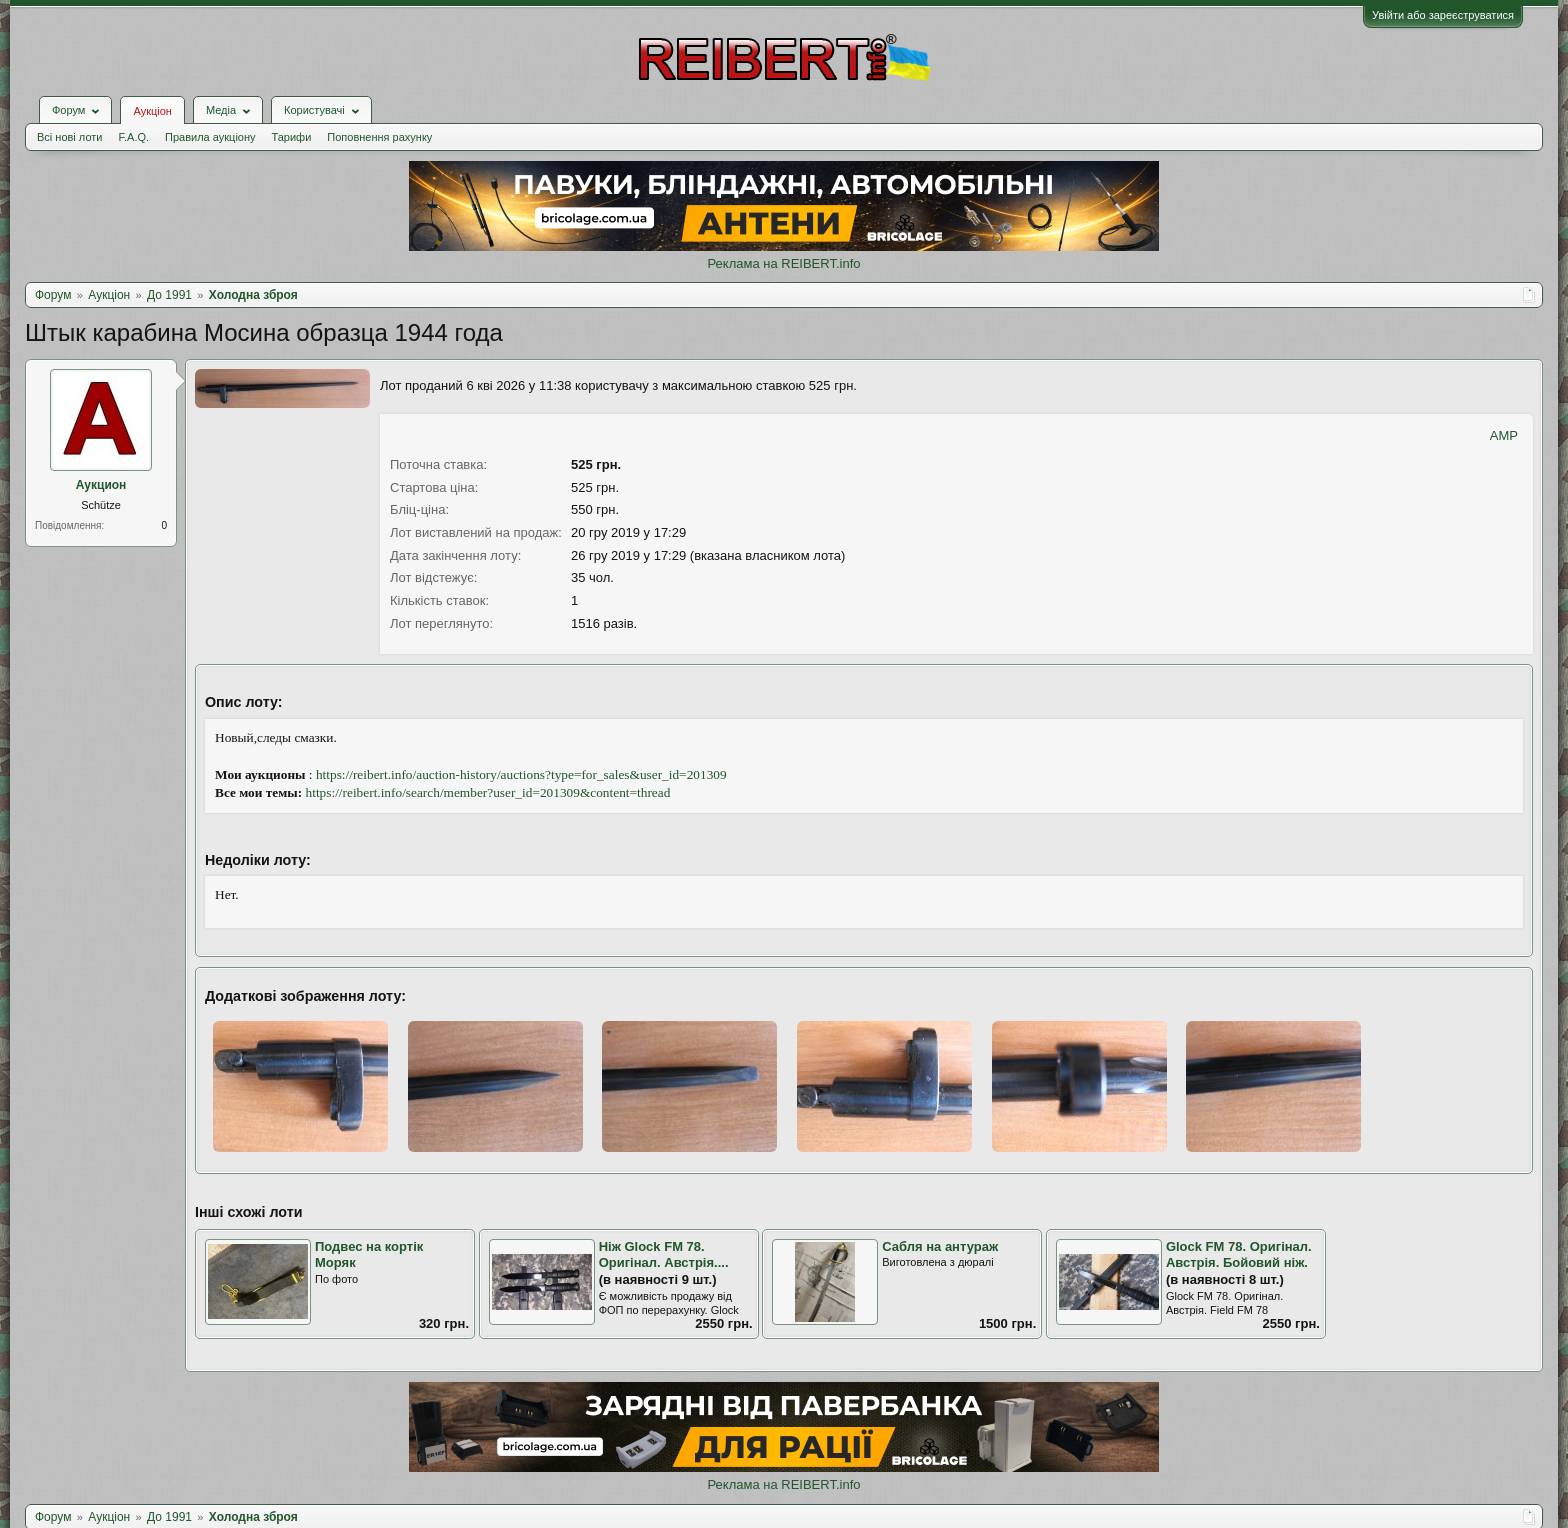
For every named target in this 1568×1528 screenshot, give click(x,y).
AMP (1504, 435)
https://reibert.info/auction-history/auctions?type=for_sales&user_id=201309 (521, 774)
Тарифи (292, 137)
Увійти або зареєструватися (1443, 15)
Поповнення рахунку (379, 137)
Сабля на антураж (940, 1246)
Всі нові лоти (69, 137)
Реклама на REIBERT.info (783, 263)
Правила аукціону (210, 137)
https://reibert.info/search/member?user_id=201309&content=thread (488, 792)
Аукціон (152, 111)
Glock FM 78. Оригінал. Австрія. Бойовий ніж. (1239, 1255)
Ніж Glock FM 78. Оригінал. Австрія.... (664, 1255)
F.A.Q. (133, 137)
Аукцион (101, 485)
